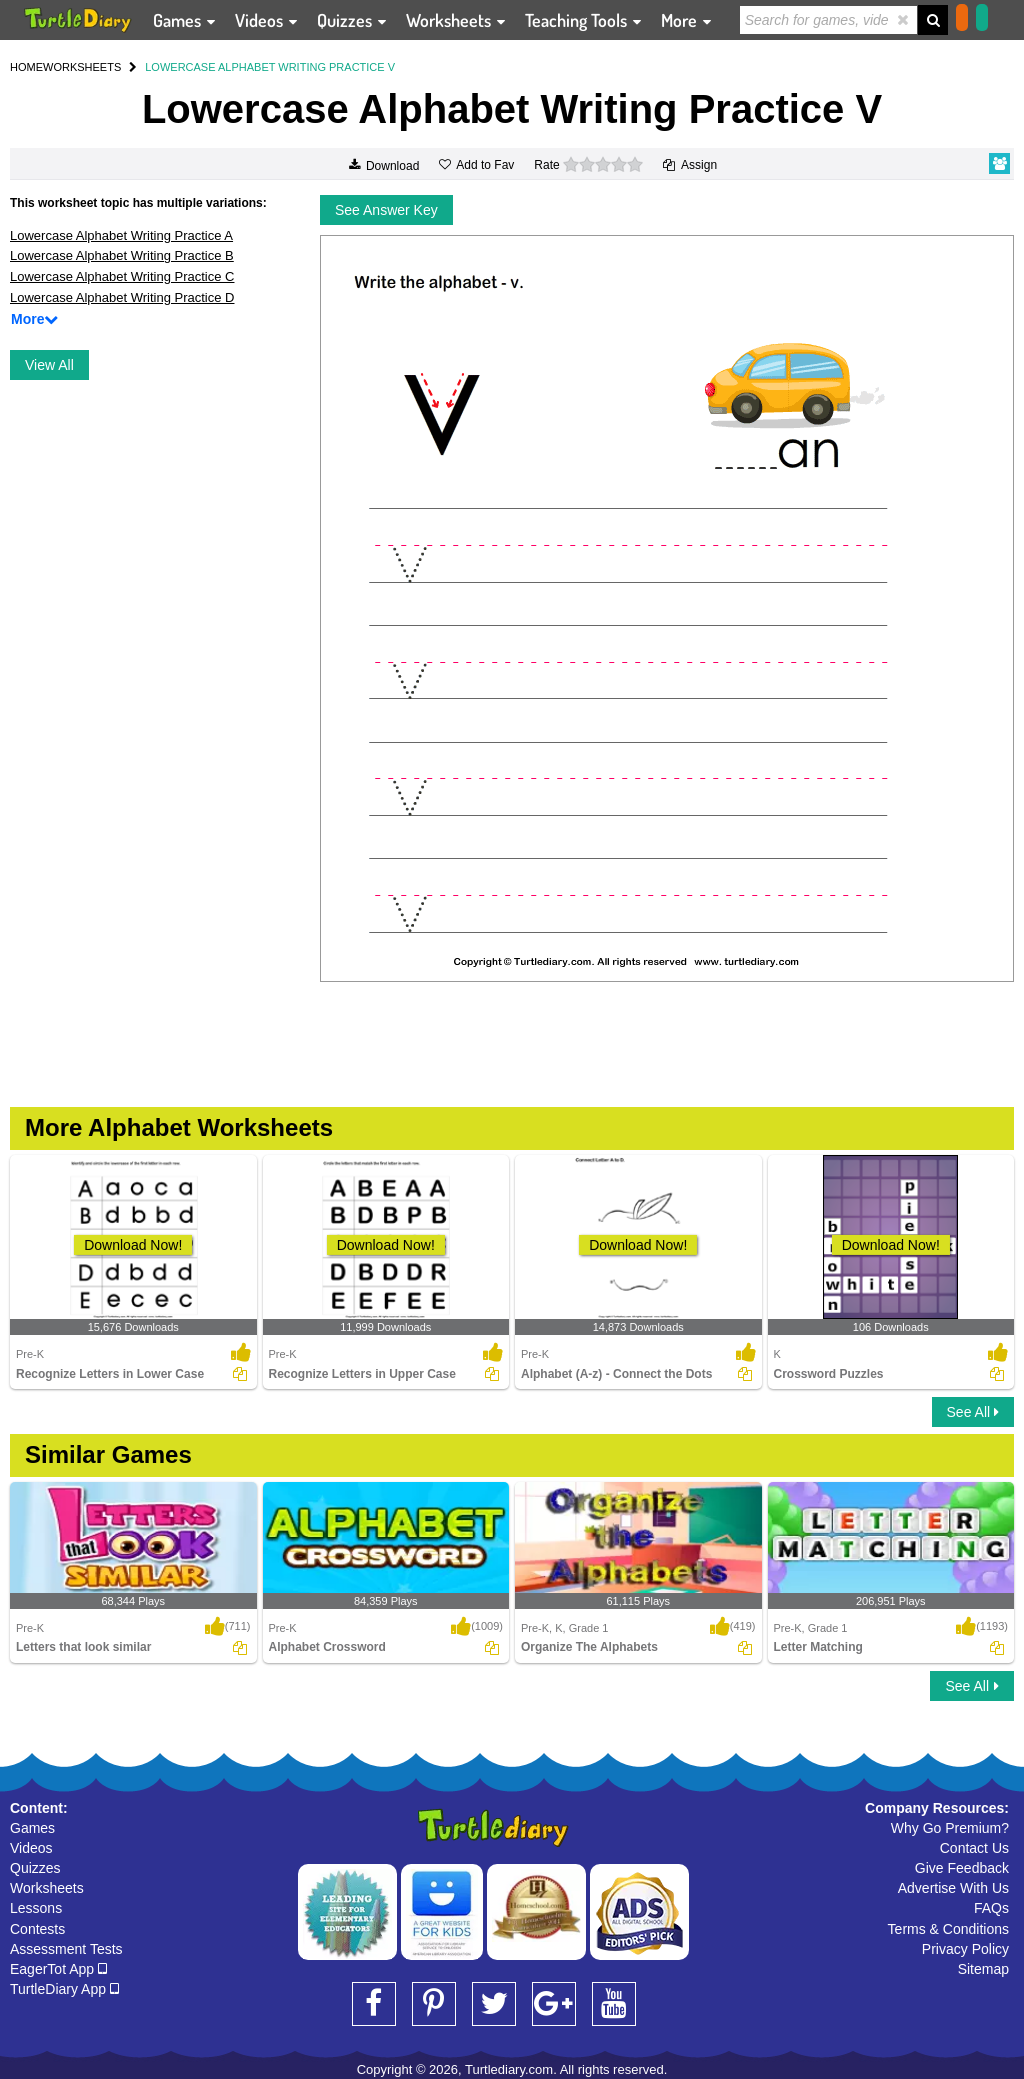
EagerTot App (58, 1969)
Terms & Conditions (948, 1929)
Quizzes (35, 1868)
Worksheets (47, 1888)
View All (49, 365)
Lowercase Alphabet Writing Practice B (122, 255)
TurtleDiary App (64, 1989)
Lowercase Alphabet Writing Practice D (122, 297)
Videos (31, 1848)
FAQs (991, 1908)
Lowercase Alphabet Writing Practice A (121, 235)
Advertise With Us (953, 1888)
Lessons (36, 1908)
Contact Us (974, 1848)
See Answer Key (386, 210)
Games (32, 1828)
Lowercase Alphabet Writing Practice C (122, 276)
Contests (37, 1929)
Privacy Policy (965, 1949)
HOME (26, 67)
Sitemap (983, 1969)
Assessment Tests (66, 1949)
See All (973, 1412)
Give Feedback (962, 1868)
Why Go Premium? (950, 1828)
